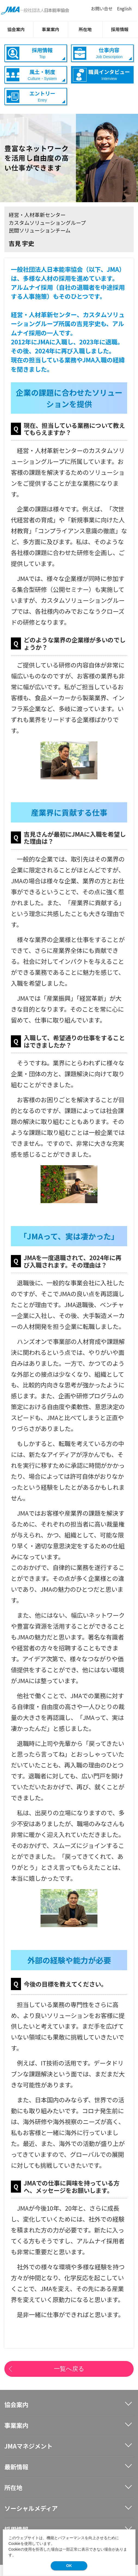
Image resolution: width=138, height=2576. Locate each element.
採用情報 (121, 29)
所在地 (86, 29)
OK (69, 2565)
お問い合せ (102, 8)
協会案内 (17, 29)
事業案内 (51, 29)
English (124, 8)
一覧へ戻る (69, 2368)
